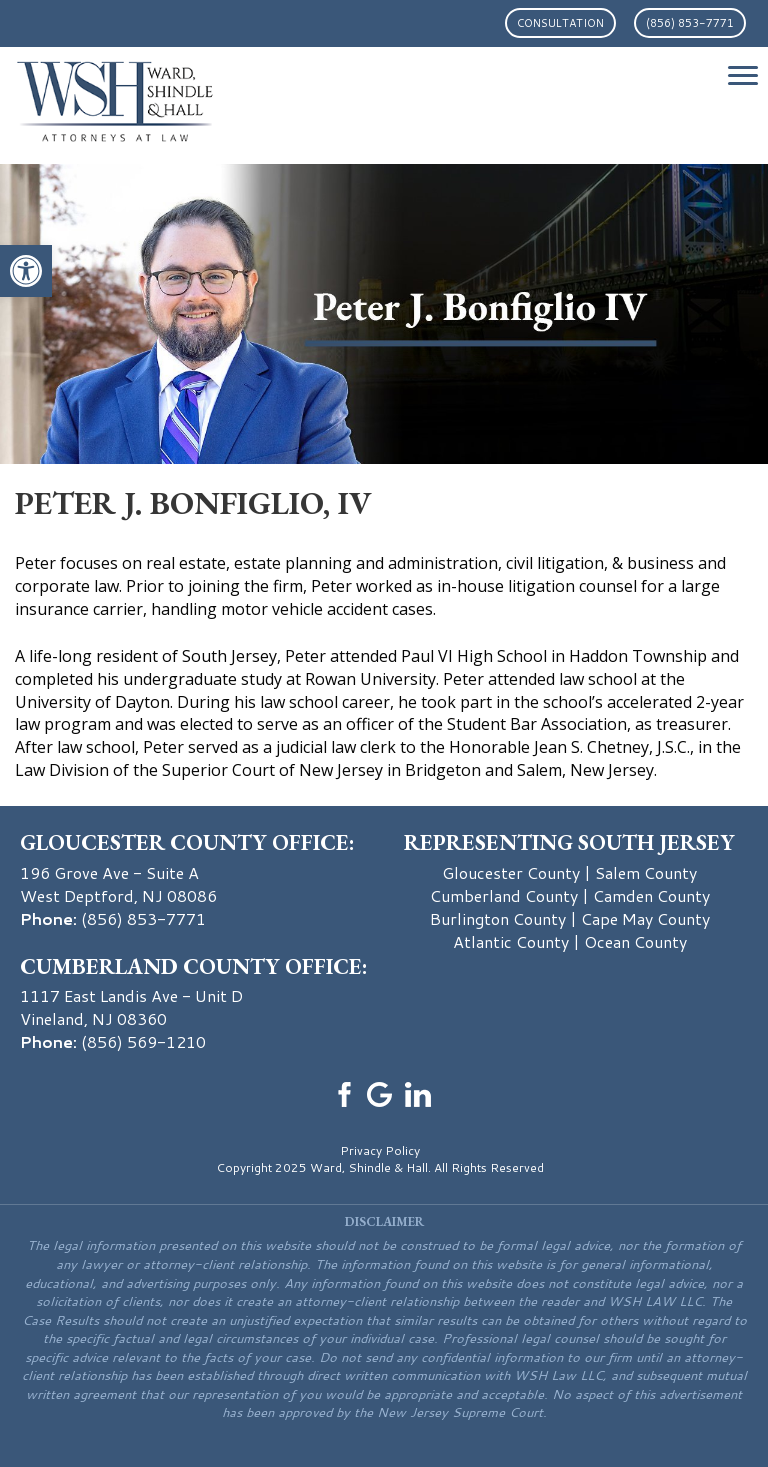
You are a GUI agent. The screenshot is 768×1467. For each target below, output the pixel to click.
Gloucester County (511, 872)
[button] (26, 271)
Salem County (646, 872)
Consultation (560, 23)
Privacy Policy (380, 1150)
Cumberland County (504, 895)
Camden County (651, 895)
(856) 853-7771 (690, 23)
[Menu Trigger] (743, 75)
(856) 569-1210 (143, 1041)
